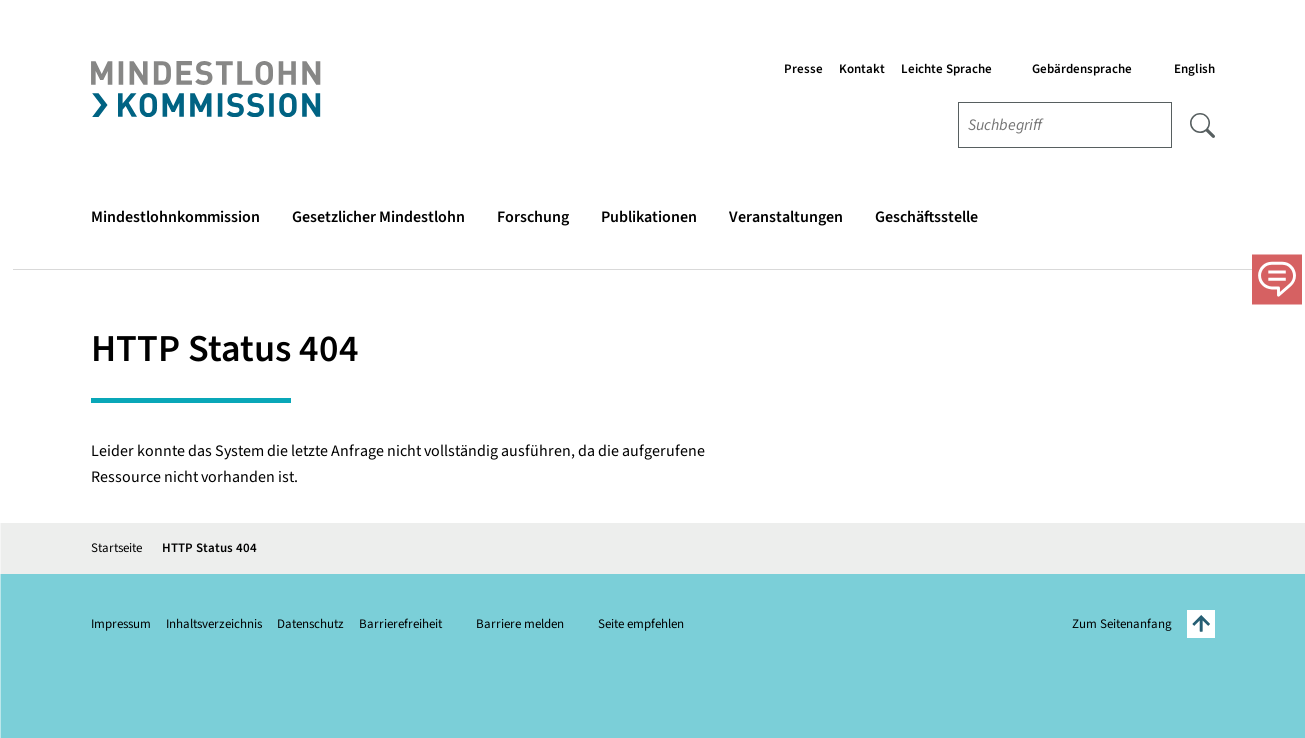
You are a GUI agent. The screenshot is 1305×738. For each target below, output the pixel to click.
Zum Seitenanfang (1143, 624)
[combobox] (1065, 125)
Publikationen (649, 217)
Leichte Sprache (946, 69)
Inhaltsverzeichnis (214, 624)
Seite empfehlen (641, 624)
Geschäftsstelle (926, 217)
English (1194, 69)
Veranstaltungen (786, 217)
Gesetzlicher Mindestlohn (378, 217)
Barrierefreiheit (400, 624)
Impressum (121, 624)
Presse (803, 69)
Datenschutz (310, 624)
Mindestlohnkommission (175, 217)
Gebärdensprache (1082, 69)
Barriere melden (520, 624)
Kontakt (862, 69)
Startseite (116, 548)
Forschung (533, 217)
